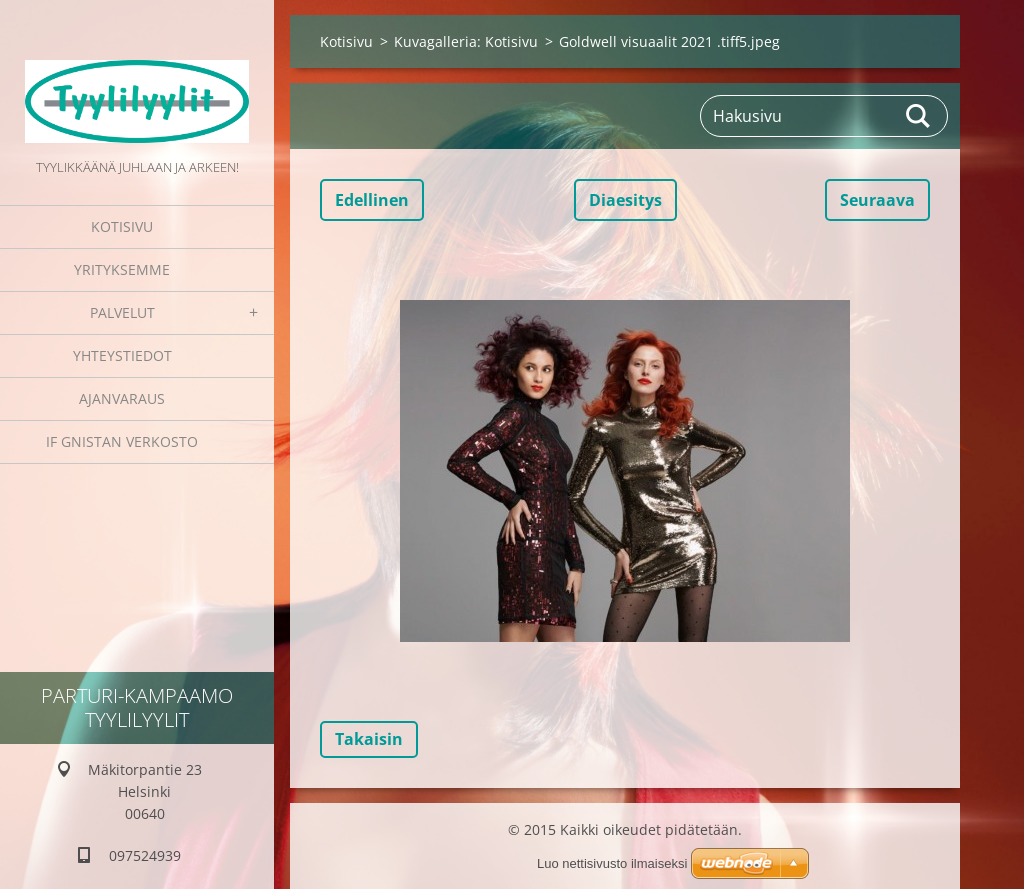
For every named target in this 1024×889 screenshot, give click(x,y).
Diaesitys (625, 200)
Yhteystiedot (122, 355)
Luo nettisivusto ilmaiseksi (612, 863)
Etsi (919, 116)
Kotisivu (122, 226)
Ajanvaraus (122, 398)
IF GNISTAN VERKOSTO (122, 441)
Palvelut (122, 312)
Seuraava (877, 200)
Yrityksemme (122, 269)
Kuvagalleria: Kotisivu (466, 41)
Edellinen (372, 200)
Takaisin (369, 739)
